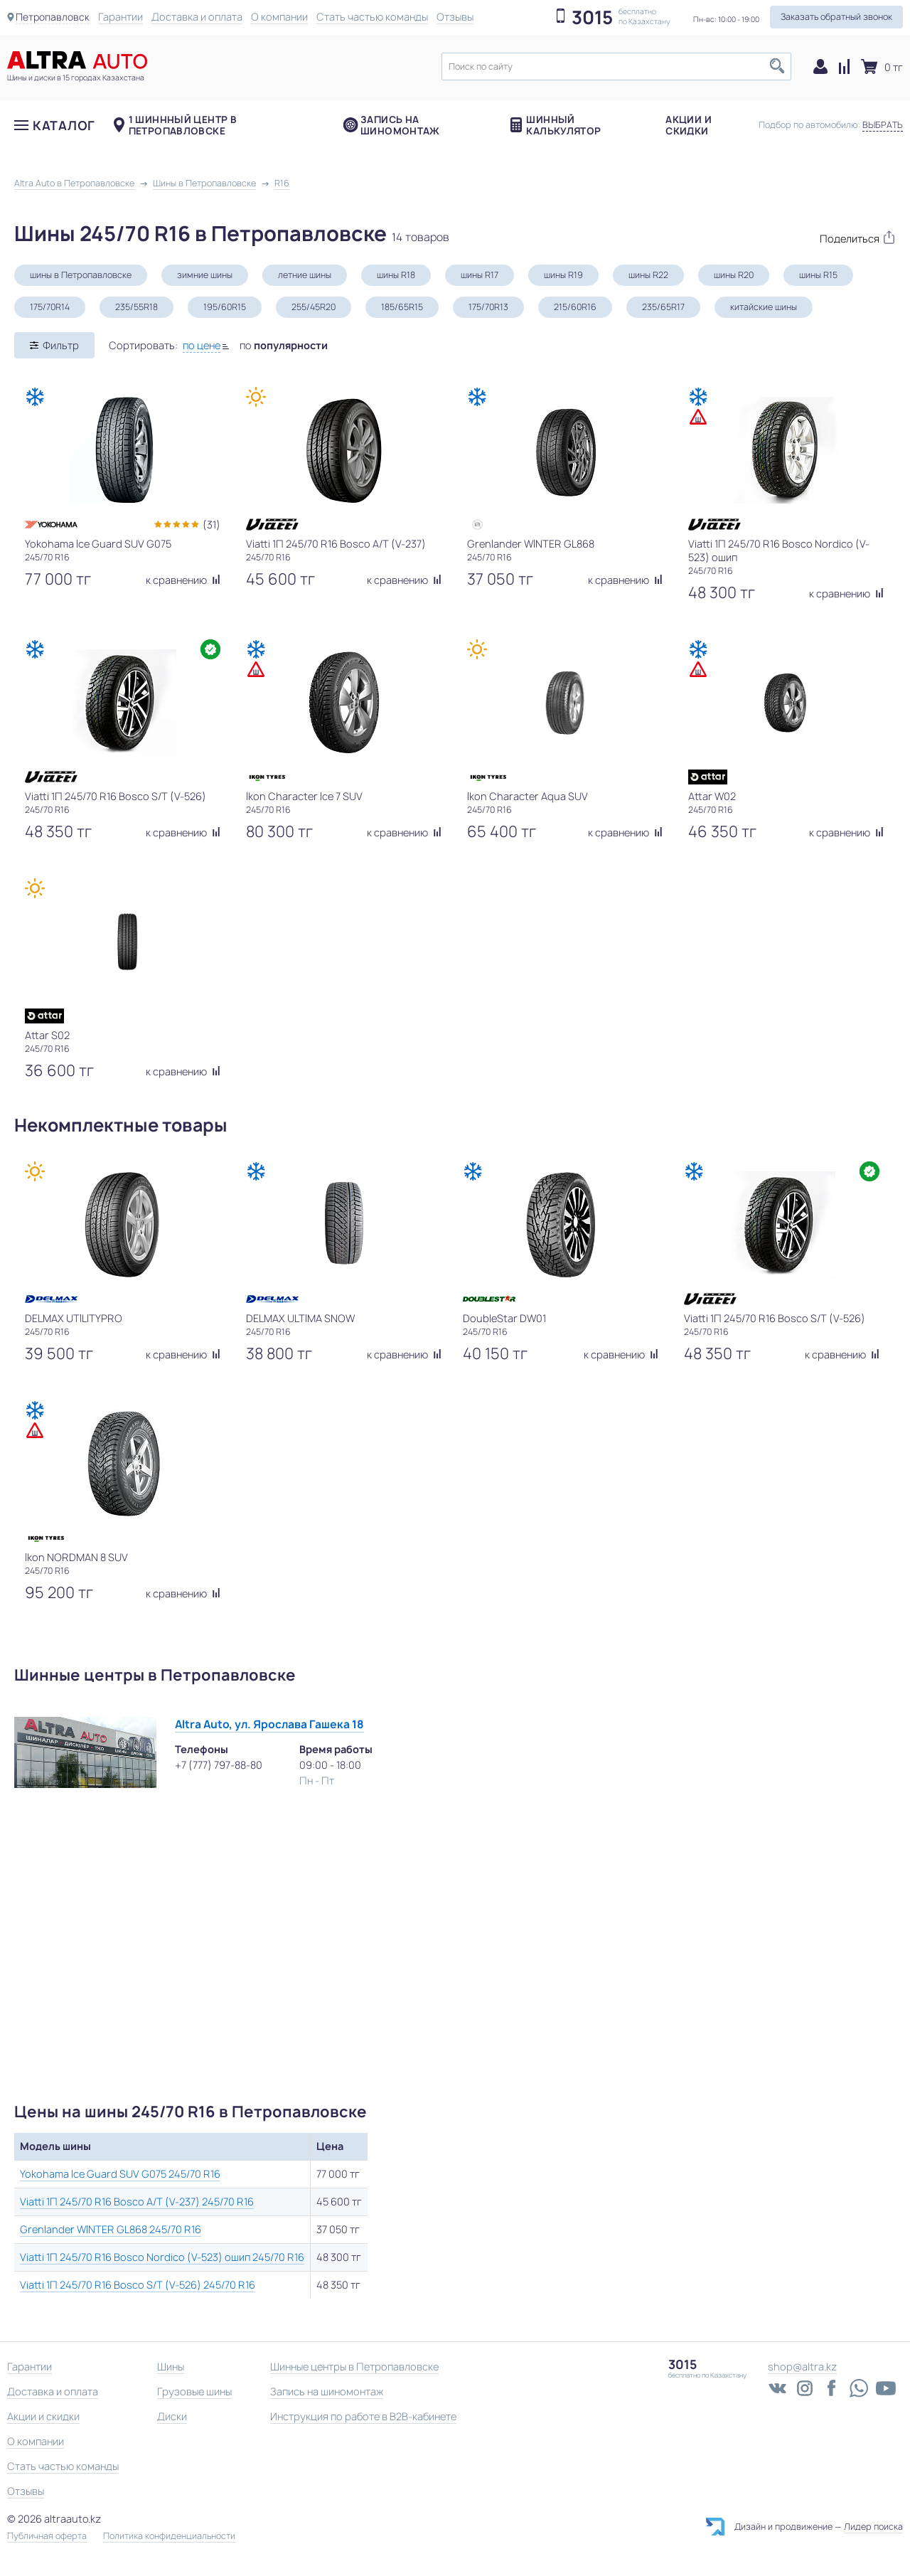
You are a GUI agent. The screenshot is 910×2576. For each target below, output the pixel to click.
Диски (172, 2416)
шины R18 (396, 275)
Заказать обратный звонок (836, 17)
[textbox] (616, 66)
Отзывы (457, 16)
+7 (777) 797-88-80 (218, 1765)
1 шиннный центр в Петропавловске (183, 132)
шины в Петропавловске (81, 275)
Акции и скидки (688, 132)
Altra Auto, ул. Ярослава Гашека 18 (269, 1724)
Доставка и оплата (199, 16)
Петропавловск (54, 16)
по (284, 345)
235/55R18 (136, 307)
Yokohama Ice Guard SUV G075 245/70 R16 (120, 2174)
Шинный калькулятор (563, 132)
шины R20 (734, 275)
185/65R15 (402, 307)
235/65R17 (663, 307)
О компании (282, 16)
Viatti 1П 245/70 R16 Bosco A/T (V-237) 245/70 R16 (137, 2201)
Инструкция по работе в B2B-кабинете (363, 2416)
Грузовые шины (194, 2391)
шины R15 (818, 275)
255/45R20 (313, 307)
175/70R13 (488, 307)
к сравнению (183, 580)
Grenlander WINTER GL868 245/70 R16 (110, 2229)
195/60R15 (224, 307)
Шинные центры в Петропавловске (354, 2366)
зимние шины (204, 275)
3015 (592, 18)
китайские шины (763, 307)
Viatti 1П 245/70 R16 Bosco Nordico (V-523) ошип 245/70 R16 (162, 2257)
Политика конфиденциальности (169, 2536)
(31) (211, 524)
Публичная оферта (47, 2536)
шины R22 (648, 275)
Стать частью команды (375, 16)
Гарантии (123, 16)
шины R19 (563, 275)
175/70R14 (50, 307)
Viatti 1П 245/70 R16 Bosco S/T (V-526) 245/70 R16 (137, 2285)
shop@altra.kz (802, 2366)
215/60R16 (575, 307)
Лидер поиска (873, 2527)
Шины (170, 2366)
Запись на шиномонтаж (400, 132)
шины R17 (479, 275)
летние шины (304, 275)
